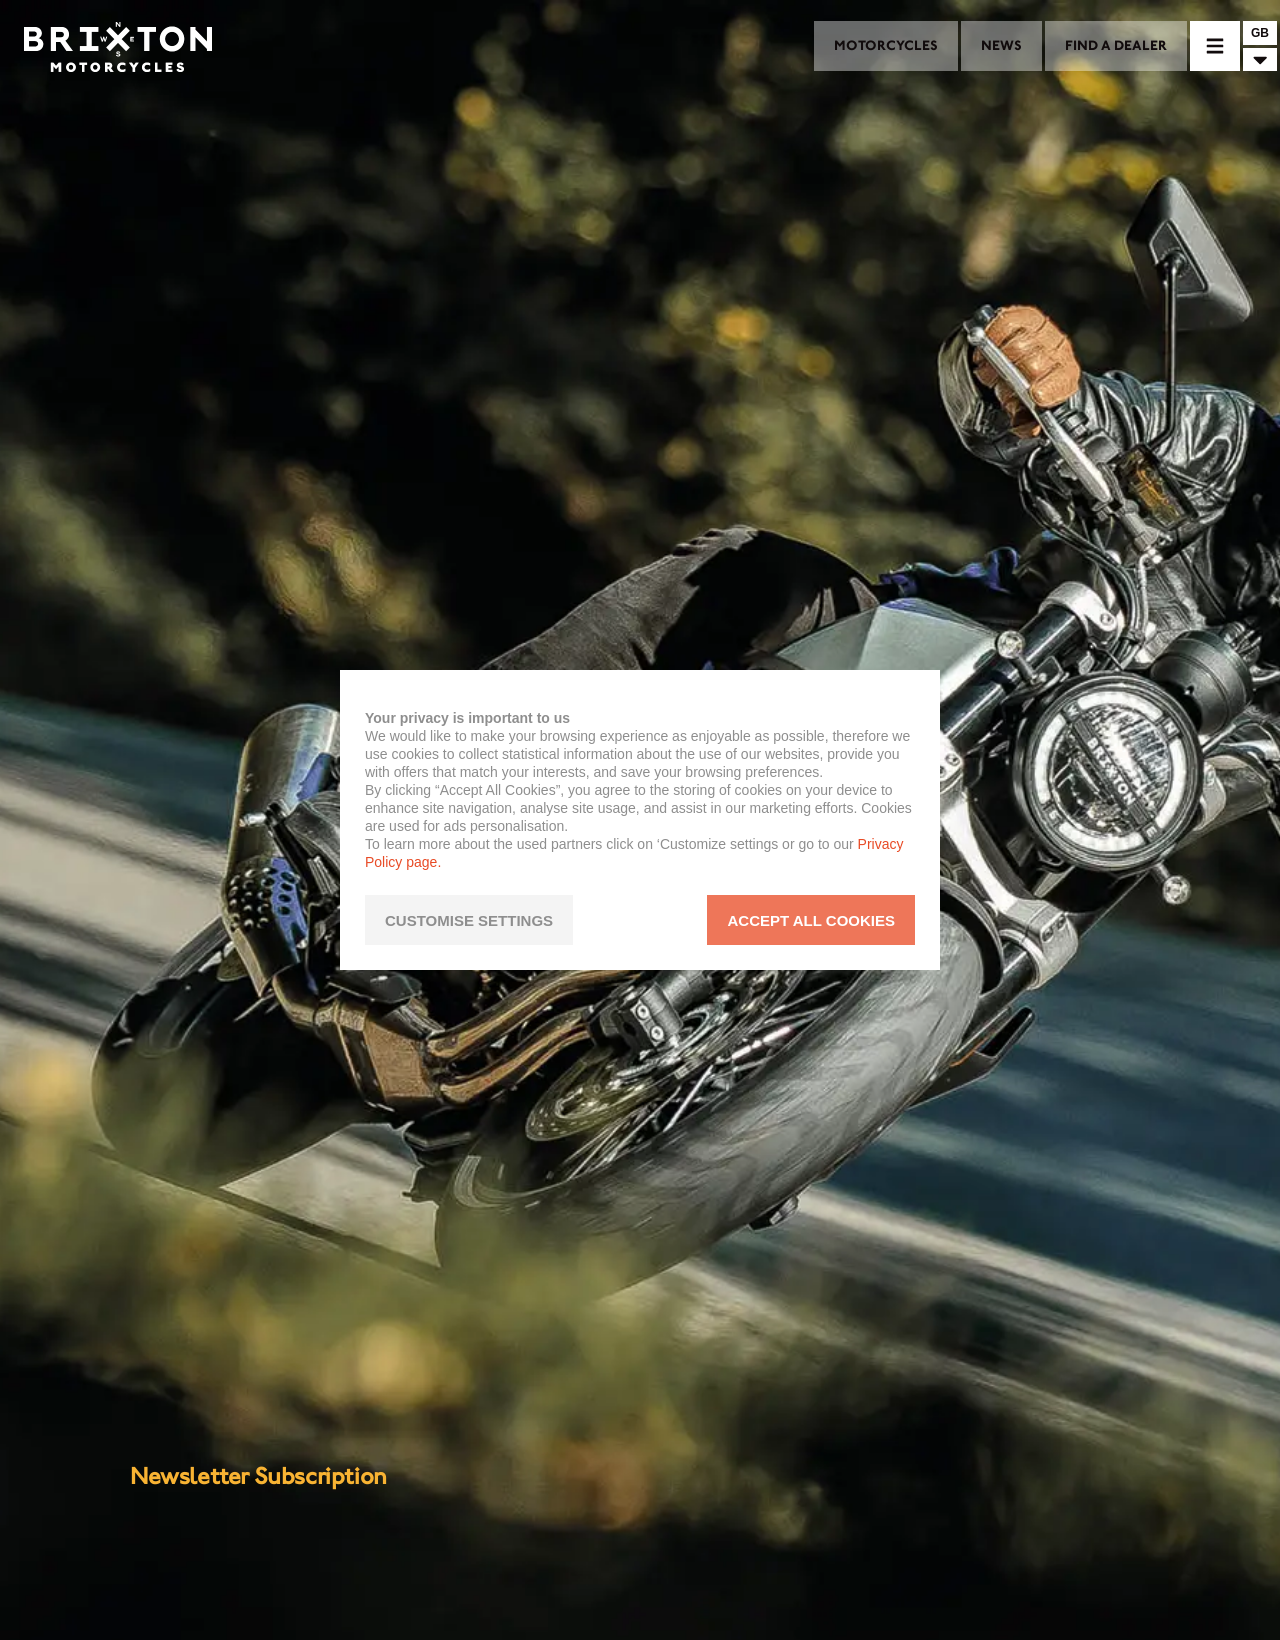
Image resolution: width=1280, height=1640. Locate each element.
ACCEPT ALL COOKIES (811, 920)
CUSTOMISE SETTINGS (469, 920)
